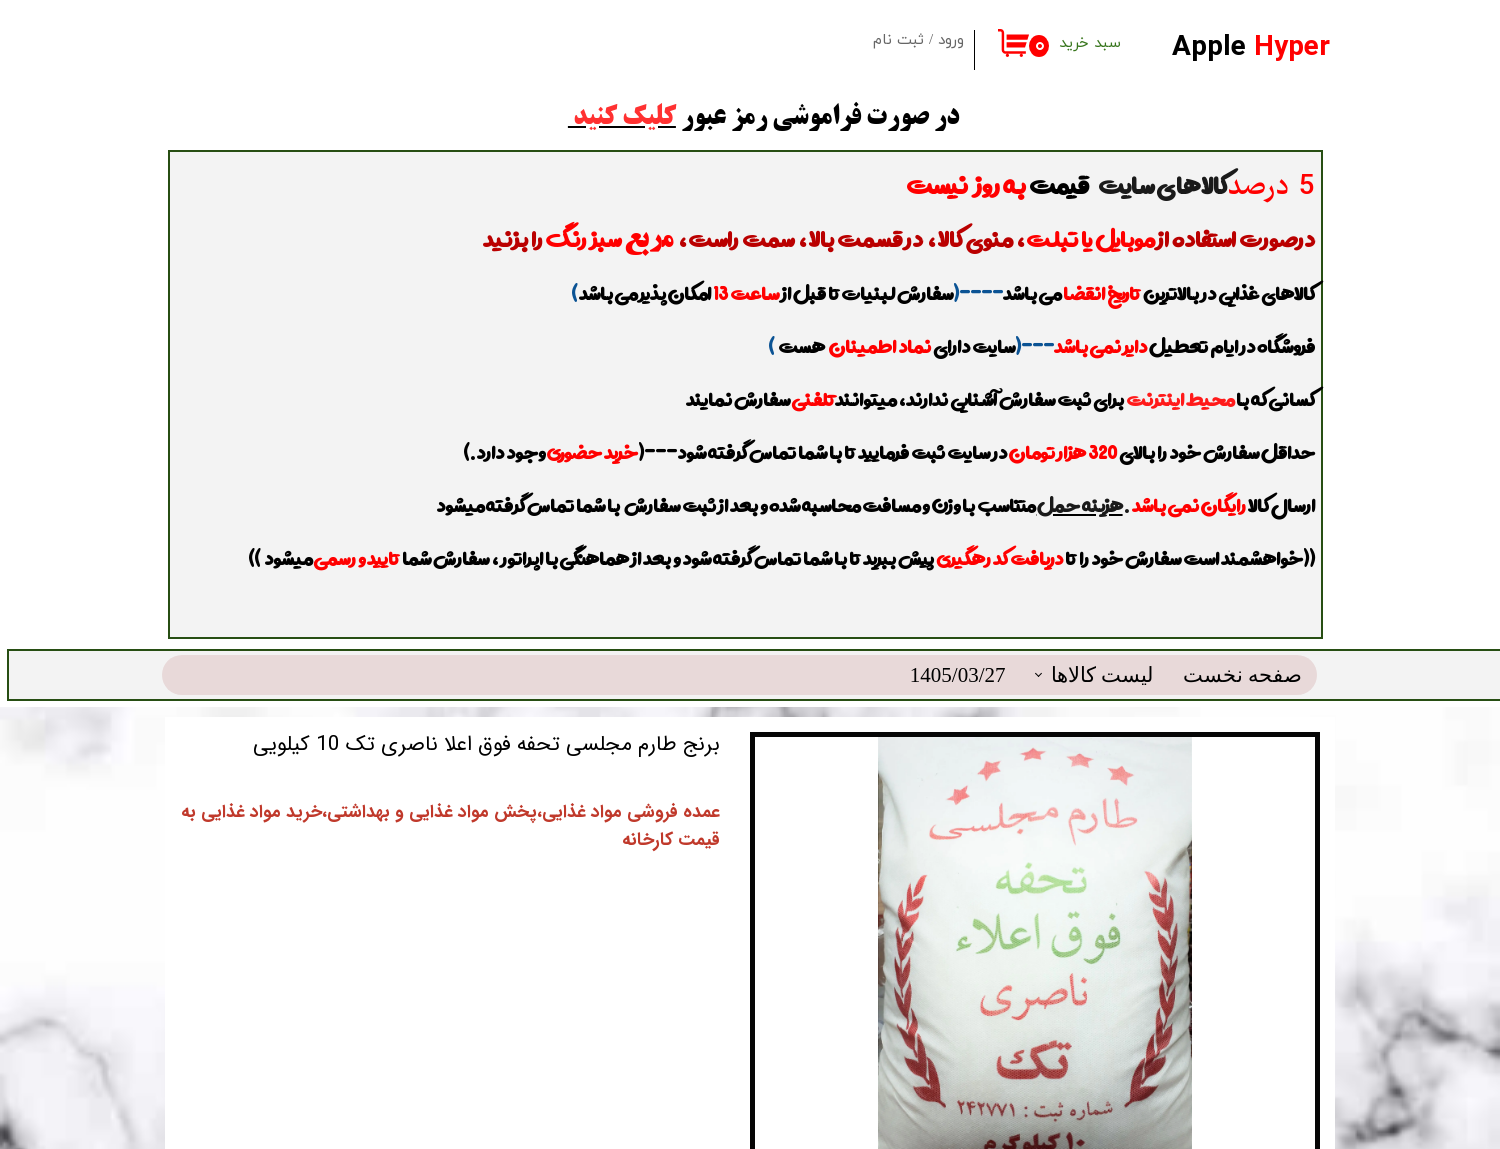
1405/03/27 (958, 625)
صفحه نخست (1242, 625)
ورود (951, 40)
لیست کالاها (1102, 625)
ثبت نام (898, 40)
